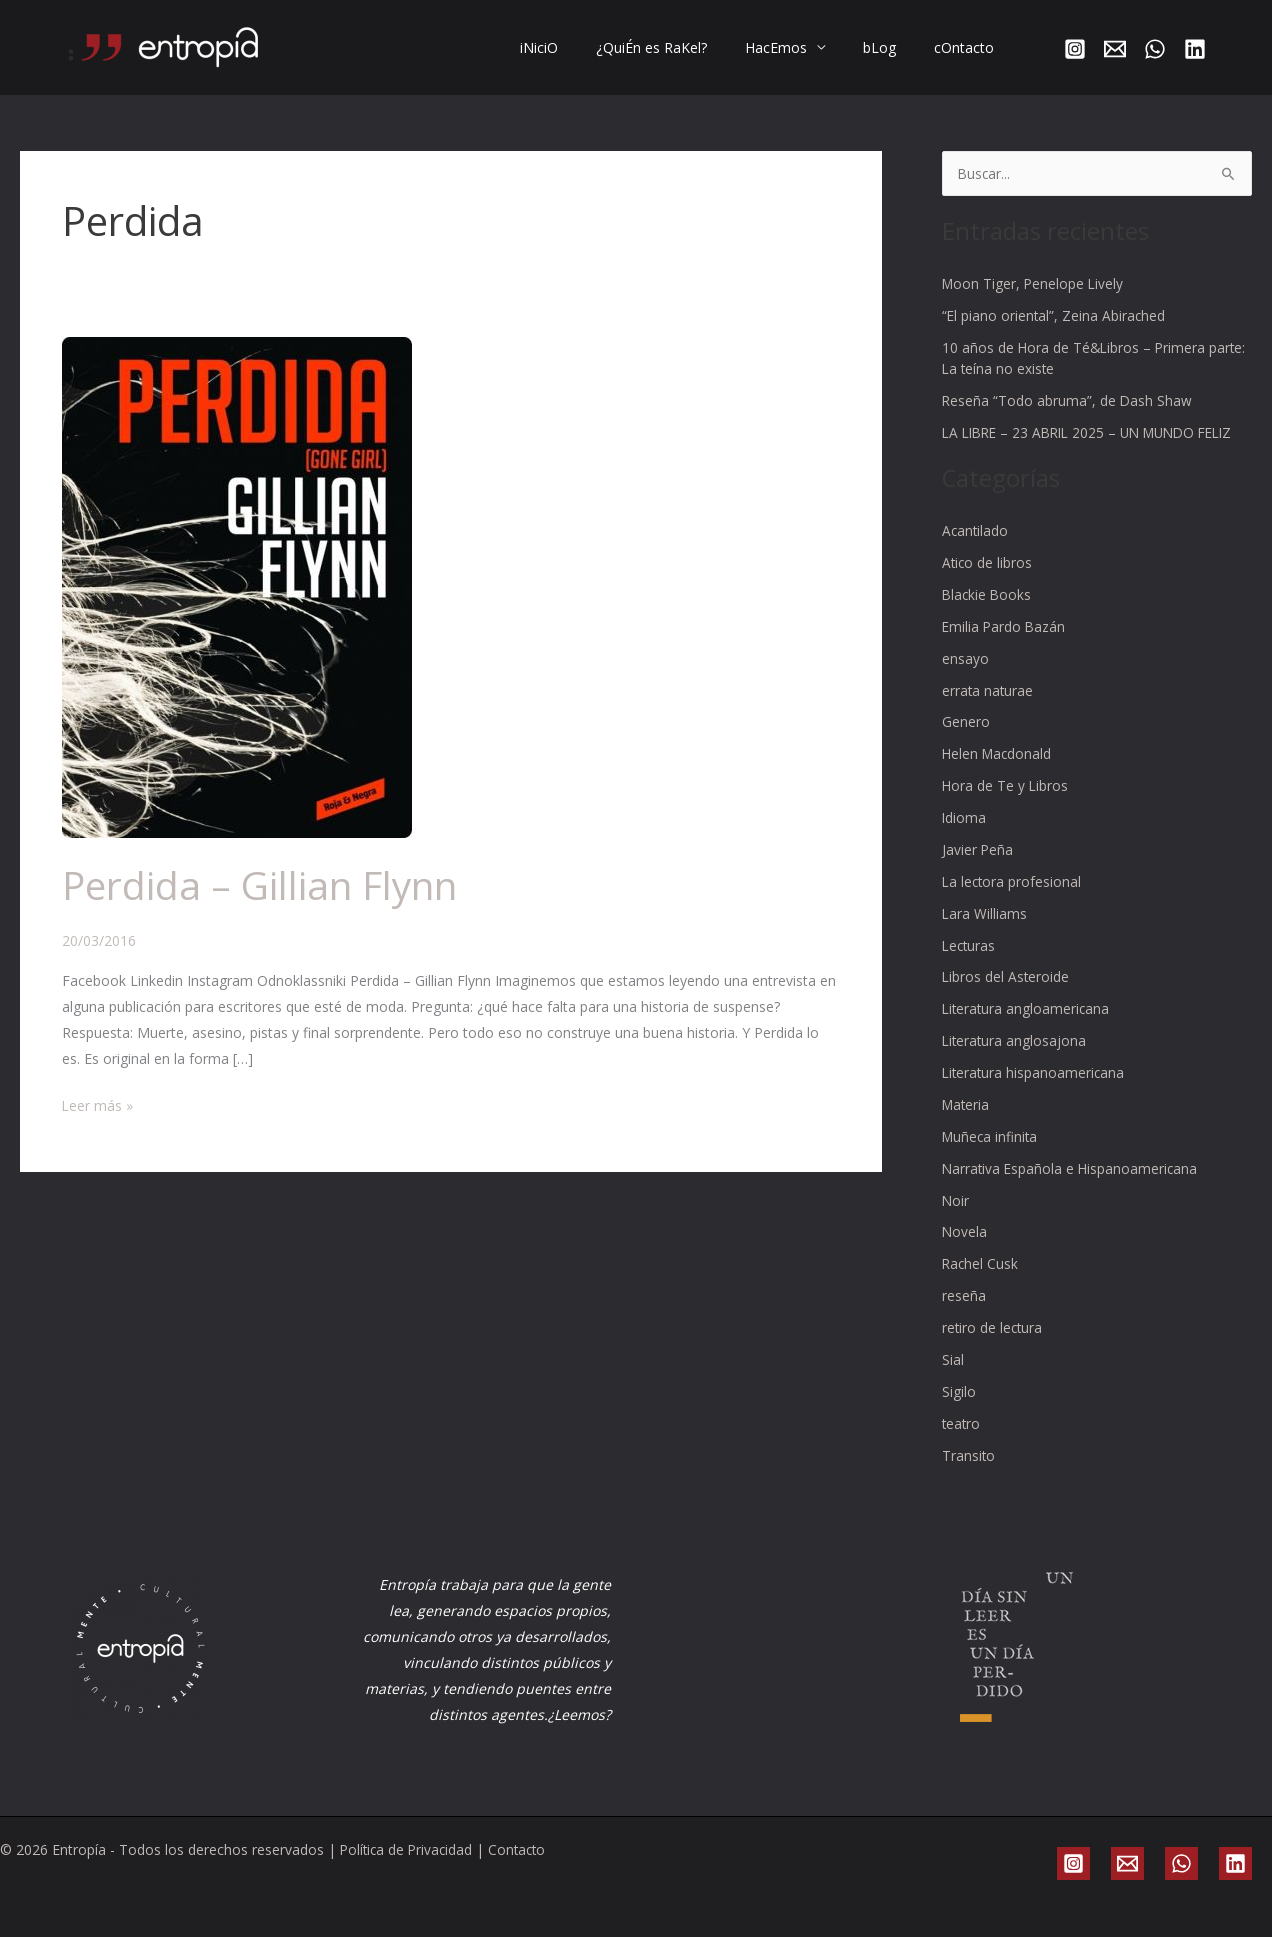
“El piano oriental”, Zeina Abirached (1055, 314)
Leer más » (98, 1104)
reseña (964, 1305)
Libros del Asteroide (1006, 990)
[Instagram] (1075, 49)
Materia (967, 1116)
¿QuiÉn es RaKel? (686, 47)
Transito (969, 1462)
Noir (956, 1210)
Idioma (964, 832)
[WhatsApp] (1155, 49)
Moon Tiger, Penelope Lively (1034, 283)
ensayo (965, 675)
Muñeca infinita (991, 1147)
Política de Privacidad (408, 1849)
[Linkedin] (1195, 49)
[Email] (1115, 49)
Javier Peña (978, 864)
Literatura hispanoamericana (1035, 1084)
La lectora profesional (1013, 895)
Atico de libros (988, 580)
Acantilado (976, 549)
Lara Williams (985, 927)
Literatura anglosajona (1015, 1053)
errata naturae (988, 706)
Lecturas (970, 958)
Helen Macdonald (998, 769)
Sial (953, 1368)
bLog (894, 47)
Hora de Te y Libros (1006, 801)
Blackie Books (988, 612)
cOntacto (969, 47)
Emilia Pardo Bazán (1005, 643)
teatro (962, 1431)
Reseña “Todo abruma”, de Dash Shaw (1068, 398)
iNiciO (584, 47)
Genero (966, 738)
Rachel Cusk (981, 1273)
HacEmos (801, 47)
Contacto (523, 1849)
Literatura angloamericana (1027, 1021)
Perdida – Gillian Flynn (265, 884)
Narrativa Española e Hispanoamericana (1072, 1179)
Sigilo (959, 1399)
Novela (965, 1242)
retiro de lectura (993, 1336)
